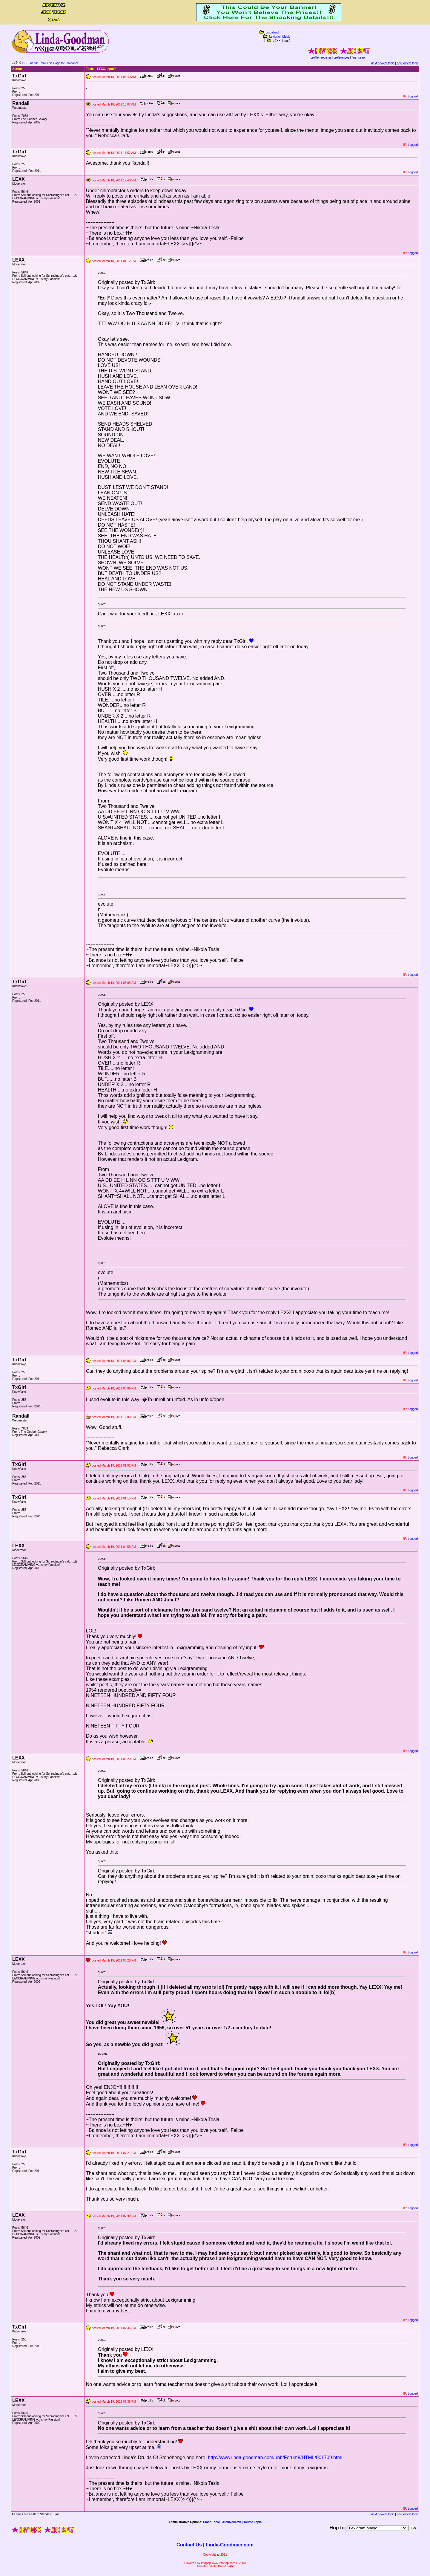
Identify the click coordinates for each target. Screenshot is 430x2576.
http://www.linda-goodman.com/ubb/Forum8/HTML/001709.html (275, 2457)
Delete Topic (253, 2522)
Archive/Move (232, 2522)
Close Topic (211, 2522)
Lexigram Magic (280, 36)
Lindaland (272, 32)
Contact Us (189, 2544)
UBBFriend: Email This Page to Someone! (50, 63)
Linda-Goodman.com (230, 2544)
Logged (413, 96)
